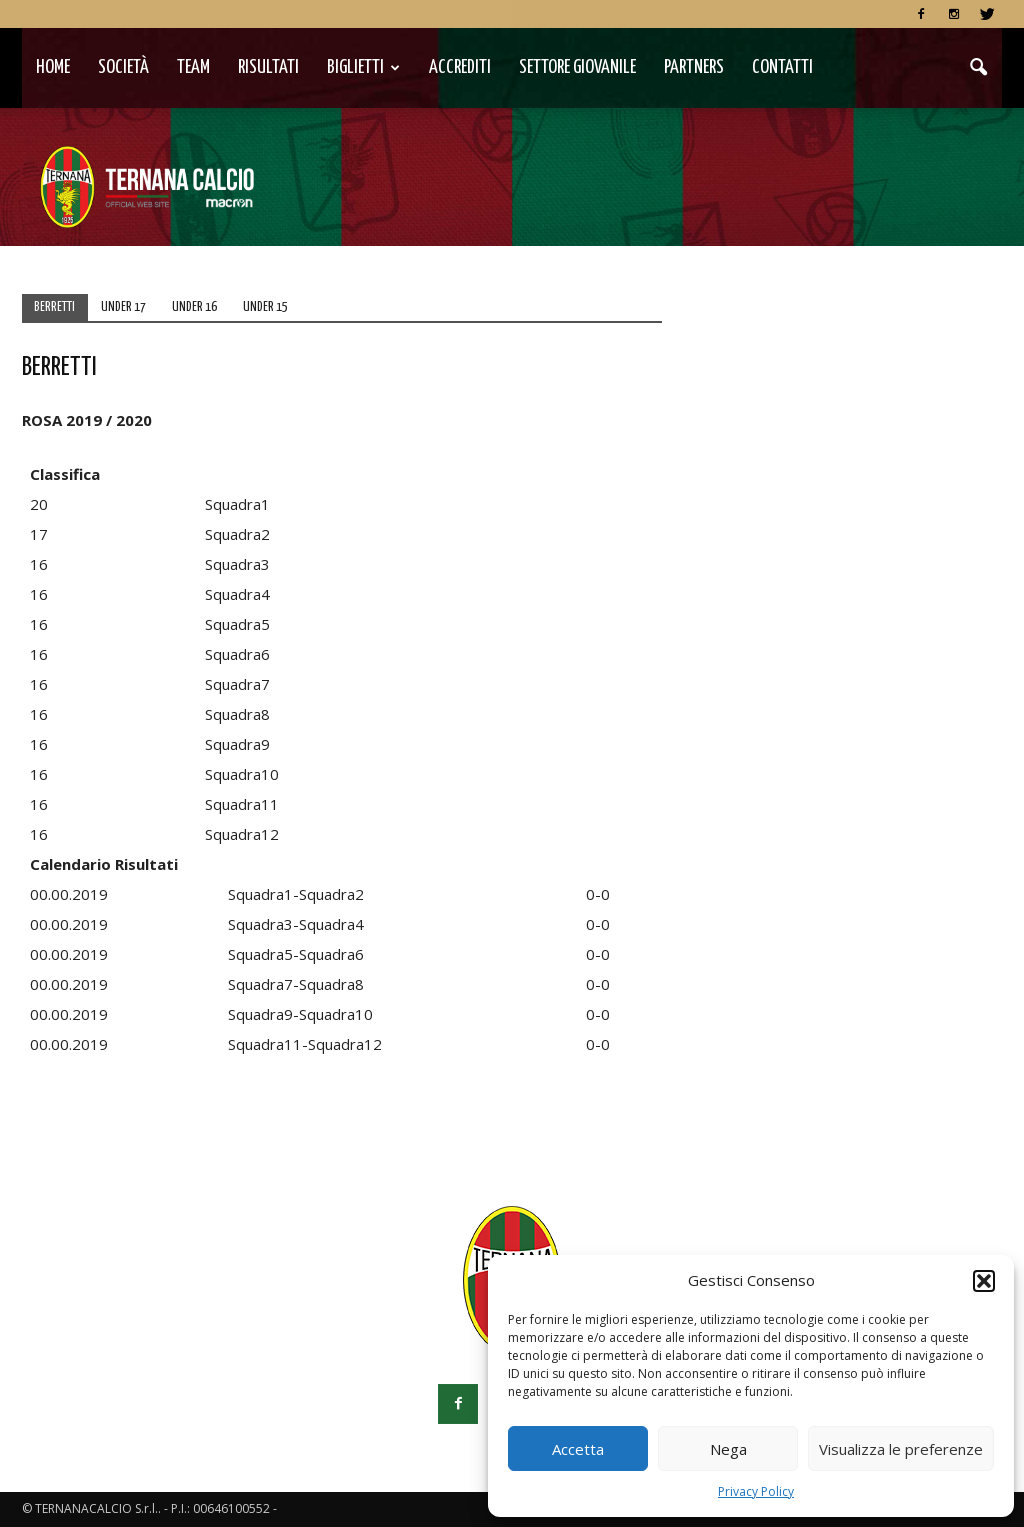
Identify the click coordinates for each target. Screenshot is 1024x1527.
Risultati (268, 67)
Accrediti (460, 67)
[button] (984, 1281)
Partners (694, 67)
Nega (728, 1449)
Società (123, 67)
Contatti (782, 67)
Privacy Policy (756, 1491)
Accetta (578, 1449)
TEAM (193, 67)
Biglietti (363, 67)
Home (53, 67)
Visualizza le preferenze (901, 1449)
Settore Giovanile (577, 67)
